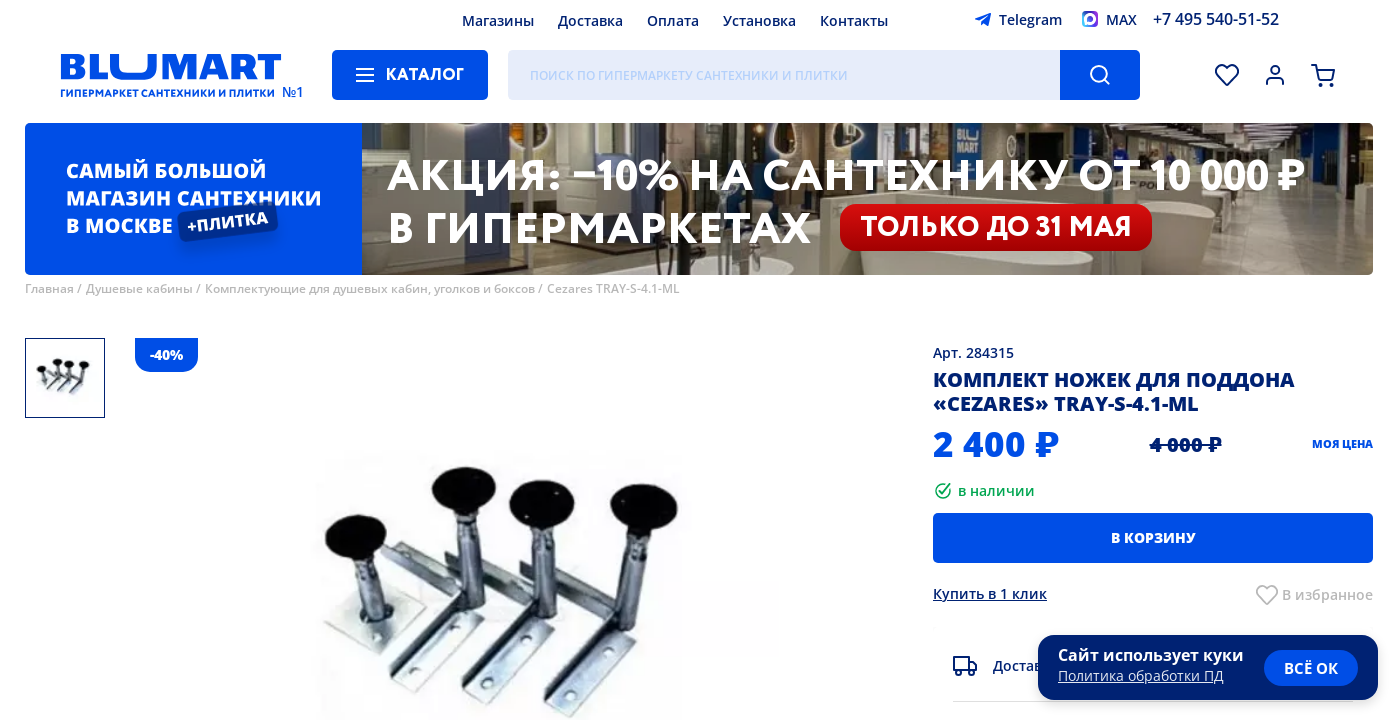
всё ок (1311, 668)
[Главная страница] (171, 75)
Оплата (673, 20)
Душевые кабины (139, 288)
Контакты (854, 20)
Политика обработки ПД (1141, 675)
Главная (49, 288)
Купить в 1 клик (990, 593)
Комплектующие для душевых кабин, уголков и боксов (370, 288)
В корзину (1153, 537)
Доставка (590, 20)
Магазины (498, 20)
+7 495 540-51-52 (1216, 19)
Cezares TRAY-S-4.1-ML (613, 288)
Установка (759, 20)
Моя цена (1342, 443)
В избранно (1323, 594)
